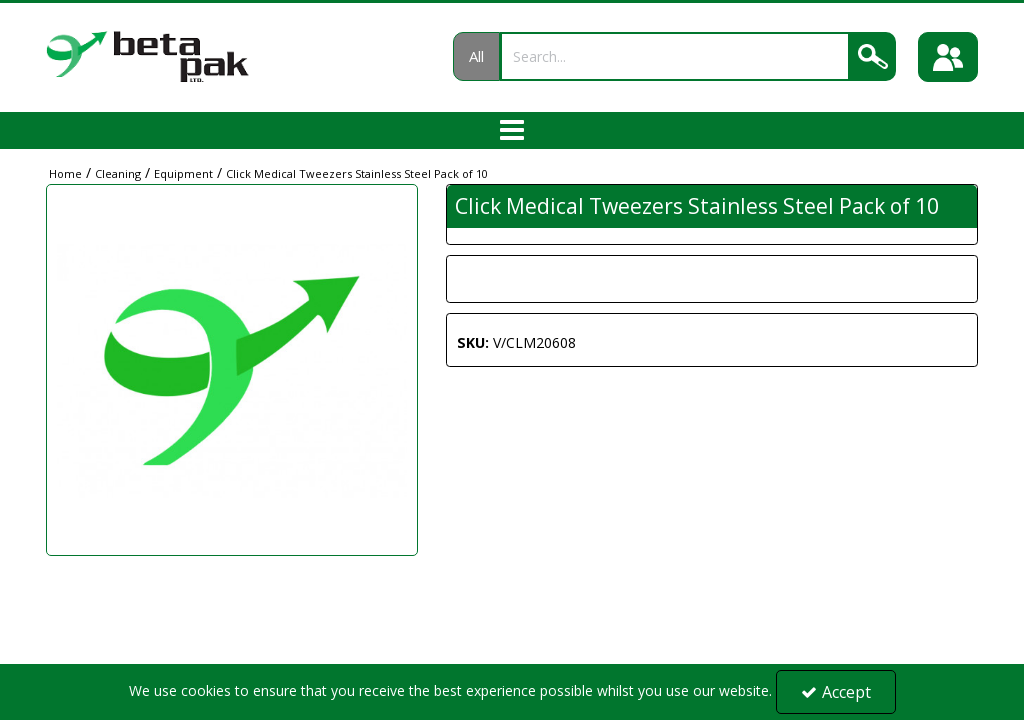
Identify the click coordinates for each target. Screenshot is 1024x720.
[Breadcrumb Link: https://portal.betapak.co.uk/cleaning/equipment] (183, 172)
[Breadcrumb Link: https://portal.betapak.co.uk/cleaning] (118, 172)
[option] (232, 370)
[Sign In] (948, 57)
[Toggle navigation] (512, 131)
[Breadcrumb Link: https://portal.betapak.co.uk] (65, 172)
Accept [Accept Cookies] (836, 692)
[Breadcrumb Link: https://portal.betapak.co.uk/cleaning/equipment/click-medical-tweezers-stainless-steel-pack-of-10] (357, 172)
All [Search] (476, 56)
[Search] (675, 56)
